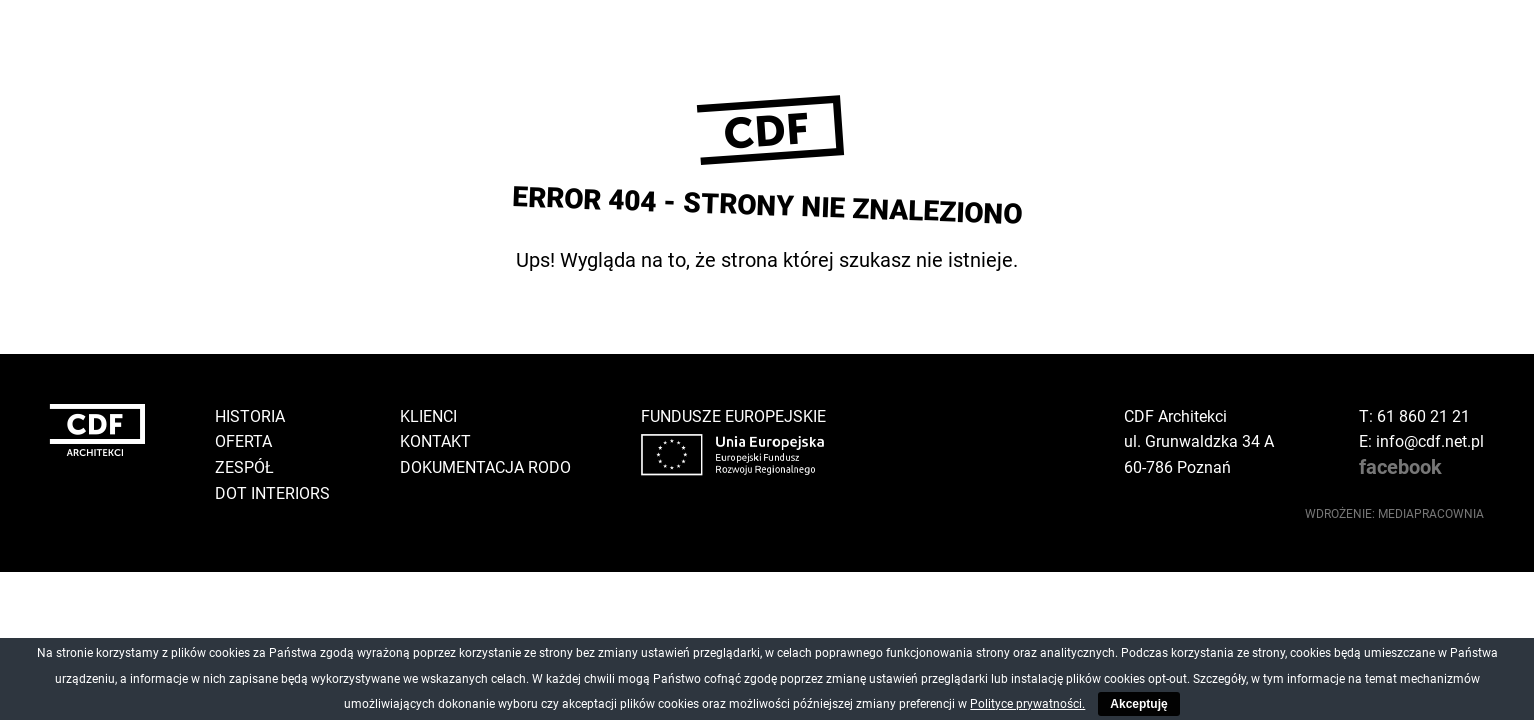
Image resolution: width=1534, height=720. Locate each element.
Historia (250, 416)
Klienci (428, 416)
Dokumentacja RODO (485, 467)
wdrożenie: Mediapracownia (1394, 514)
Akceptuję (1138, 704)
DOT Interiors (272, 493)
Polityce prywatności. (1027, 704)
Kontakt (435, 441)
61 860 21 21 (1423, 416)
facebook (1400, 467)
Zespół (244, 467)
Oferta (243, 441)
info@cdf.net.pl (1430, 441)
